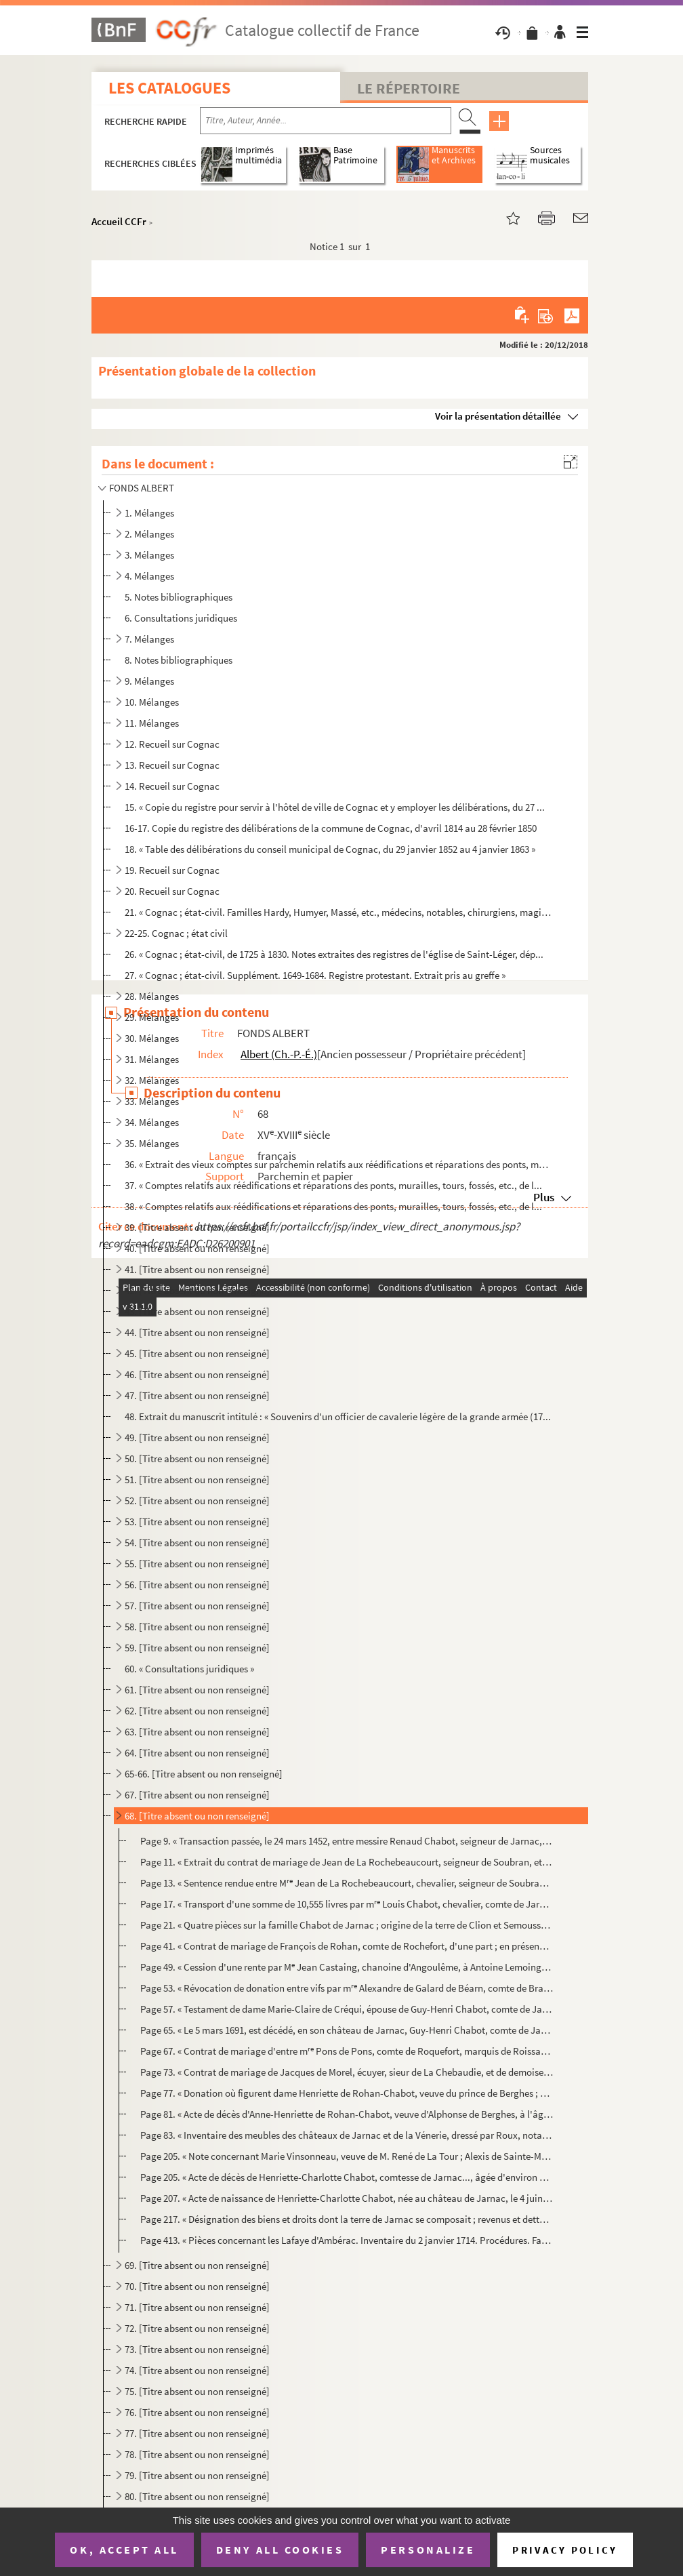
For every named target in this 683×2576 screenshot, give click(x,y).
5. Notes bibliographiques (178, 596)
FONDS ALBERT (141, 487)
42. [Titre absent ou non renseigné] (197, 1290)
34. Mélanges (152, 1122)
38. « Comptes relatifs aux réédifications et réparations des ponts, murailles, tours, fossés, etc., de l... (333, 1206)
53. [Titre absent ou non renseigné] (197, 1521)
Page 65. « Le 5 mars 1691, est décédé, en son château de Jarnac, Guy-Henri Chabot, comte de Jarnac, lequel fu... (346, 2030)
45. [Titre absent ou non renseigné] (197, 1353)
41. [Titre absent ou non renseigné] (197, 1269)
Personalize (428, 2549)
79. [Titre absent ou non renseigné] (197, 2475)
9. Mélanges (149, 681)
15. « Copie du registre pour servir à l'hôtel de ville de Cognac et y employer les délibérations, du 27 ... (335, 807)
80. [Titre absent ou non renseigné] (197, 2496)
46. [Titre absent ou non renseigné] (197, 1374)
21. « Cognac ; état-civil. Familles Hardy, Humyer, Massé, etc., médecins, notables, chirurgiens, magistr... (338, 912)
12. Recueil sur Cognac (172, 744)
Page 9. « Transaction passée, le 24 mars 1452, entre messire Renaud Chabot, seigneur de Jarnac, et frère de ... (346, 1840)
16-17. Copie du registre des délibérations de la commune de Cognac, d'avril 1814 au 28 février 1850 (331, 828)
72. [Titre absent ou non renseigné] (197, 2328)
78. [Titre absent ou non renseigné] (197, 2454)
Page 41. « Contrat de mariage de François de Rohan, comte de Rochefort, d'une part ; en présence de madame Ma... (346, 1945)
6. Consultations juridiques (181, 617)
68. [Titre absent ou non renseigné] (197, 1815)
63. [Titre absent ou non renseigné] (197, 1731)
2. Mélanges (149, 533)
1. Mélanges (149, 512)
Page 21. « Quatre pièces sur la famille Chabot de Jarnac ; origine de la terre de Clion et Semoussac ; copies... (346, 1924)
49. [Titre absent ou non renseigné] (197, 1437)
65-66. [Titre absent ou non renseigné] (204, 1773)
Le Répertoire (408, 88)
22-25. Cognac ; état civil (176, 933)
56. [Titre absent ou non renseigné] (197, 1584)
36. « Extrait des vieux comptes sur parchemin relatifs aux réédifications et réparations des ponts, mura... (338, 1164)
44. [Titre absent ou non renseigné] (197, 1332)
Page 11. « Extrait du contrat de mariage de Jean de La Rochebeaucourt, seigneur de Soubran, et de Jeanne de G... (346, 1861)
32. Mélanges (152, 1080)
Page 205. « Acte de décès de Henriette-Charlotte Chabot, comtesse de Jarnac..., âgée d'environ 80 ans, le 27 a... (346, 2177)
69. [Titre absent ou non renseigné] (197, 2265)
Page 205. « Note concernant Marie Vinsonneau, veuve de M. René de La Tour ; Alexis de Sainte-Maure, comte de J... (346, 2156)
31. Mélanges (152, 1059)
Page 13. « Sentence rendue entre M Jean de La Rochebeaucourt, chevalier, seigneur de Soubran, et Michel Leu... (346, 1883)
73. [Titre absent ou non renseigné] (197, 2349)
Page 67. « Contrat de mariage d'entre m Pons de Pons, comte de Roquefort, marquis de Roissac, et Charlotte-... (346, 2051)
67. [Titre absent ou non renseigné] (197, 1794)
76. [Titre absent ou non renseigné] (197, 2412)
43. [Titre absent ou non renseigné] (197, 1311)
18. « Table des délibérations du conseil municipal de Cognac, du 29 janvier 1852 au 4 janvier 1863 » (330, 849)
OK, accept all (124, 2549)
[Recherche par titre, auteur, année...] (325, 120)
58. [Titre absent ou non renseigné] (197, 1626)
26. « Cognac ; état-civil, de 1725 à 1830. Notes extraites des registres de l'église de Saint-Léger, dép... (334, 954)
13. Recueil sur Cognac (172, 765)
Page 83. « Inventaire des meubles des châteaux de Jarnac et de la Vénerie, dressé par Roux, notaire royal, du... (346, 2135)
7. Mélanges (149, 638)
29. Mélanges (152, 1017)
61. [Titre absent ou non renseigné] (197, 1689)
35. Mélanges (152, 1143)
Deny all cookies (280, 2549)
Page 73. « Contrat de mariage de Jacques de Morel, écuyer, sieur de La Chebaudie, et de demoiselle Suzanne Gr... (346, 2072)
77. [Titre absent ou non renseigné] (197, 2433)
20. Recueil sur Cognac (172, 891)
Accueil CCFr (118, 221)
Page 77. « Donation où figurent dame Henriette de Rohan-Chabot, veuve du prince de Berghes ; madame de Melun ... (346, 2093)
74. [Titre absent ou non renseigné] (197, 2370)
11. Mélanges (152, 723)
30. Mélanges (152, 1038)
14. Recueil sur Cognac (172, 786)
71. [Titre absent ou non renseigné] (197, 2307)
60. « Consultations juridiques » (189, 1668)
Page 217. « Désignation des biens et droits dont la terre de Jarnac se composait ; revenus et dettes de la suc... (346, 2219)
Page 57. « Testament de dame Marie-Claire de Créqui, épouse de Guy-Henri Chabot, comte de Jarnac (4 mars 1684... (346, 2009)
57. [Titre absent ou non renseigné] (197, 1605)
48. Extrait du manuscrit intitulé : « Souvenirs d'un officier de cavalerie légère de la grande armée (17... (338, 1416)
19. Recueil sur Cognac (172, 870)
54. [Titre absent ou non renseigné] (197, 1542)
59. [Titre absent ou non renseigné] (197, 1647)
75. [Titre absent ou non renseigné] (197, 2391)
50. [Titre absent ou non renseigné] (197, 1458)
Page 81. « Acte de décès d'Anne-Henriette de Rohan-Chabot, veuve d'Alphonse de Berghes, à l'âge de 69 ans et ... (346, 2114)
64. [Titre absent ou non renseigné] (197, 1752)
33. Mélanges (152, 1101)
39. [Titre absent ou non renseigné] (197, 1227)
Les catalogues (169, 87)
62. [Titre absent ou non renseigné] (197, 1710)
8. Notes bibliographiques (178, 659)
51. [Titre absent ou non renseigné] (197, 1479)
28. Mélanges (152, 996)
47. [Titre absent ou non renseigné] (197, 1395)
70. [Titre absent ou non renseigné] (197, 2286)
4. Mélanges (149, 575)
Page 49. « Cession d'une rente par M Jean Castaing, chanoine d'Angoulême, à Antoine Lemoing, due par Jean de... (346, 1967)
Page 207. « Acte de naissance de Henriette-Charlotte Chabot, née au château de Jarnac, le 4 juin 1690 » (346, 2198)
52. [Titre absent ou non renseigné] (197, 1500)
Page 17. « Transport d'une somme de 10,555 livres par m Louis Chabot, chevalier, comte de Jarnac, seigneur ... (346, 1904)
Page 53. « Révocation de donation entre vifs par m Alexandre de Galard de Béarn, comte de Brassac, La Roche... (346, 1988)
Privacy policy (564, 2549)
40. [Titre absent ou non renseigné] (197, 1248)
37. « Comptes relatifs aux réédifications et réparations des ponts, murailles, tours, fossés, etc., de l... (333, 1185)
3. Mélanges (149, 554)
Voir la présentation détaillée (498, 415)
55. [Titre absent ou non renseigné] (197, 1563)
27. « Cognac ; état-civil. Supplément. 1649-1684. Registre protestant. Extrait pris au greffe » (315, 975)
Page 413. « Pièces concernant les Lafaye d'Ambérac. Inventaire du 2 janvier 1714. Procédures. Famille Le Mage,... (346, 2240)
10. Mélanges (152, 702)
